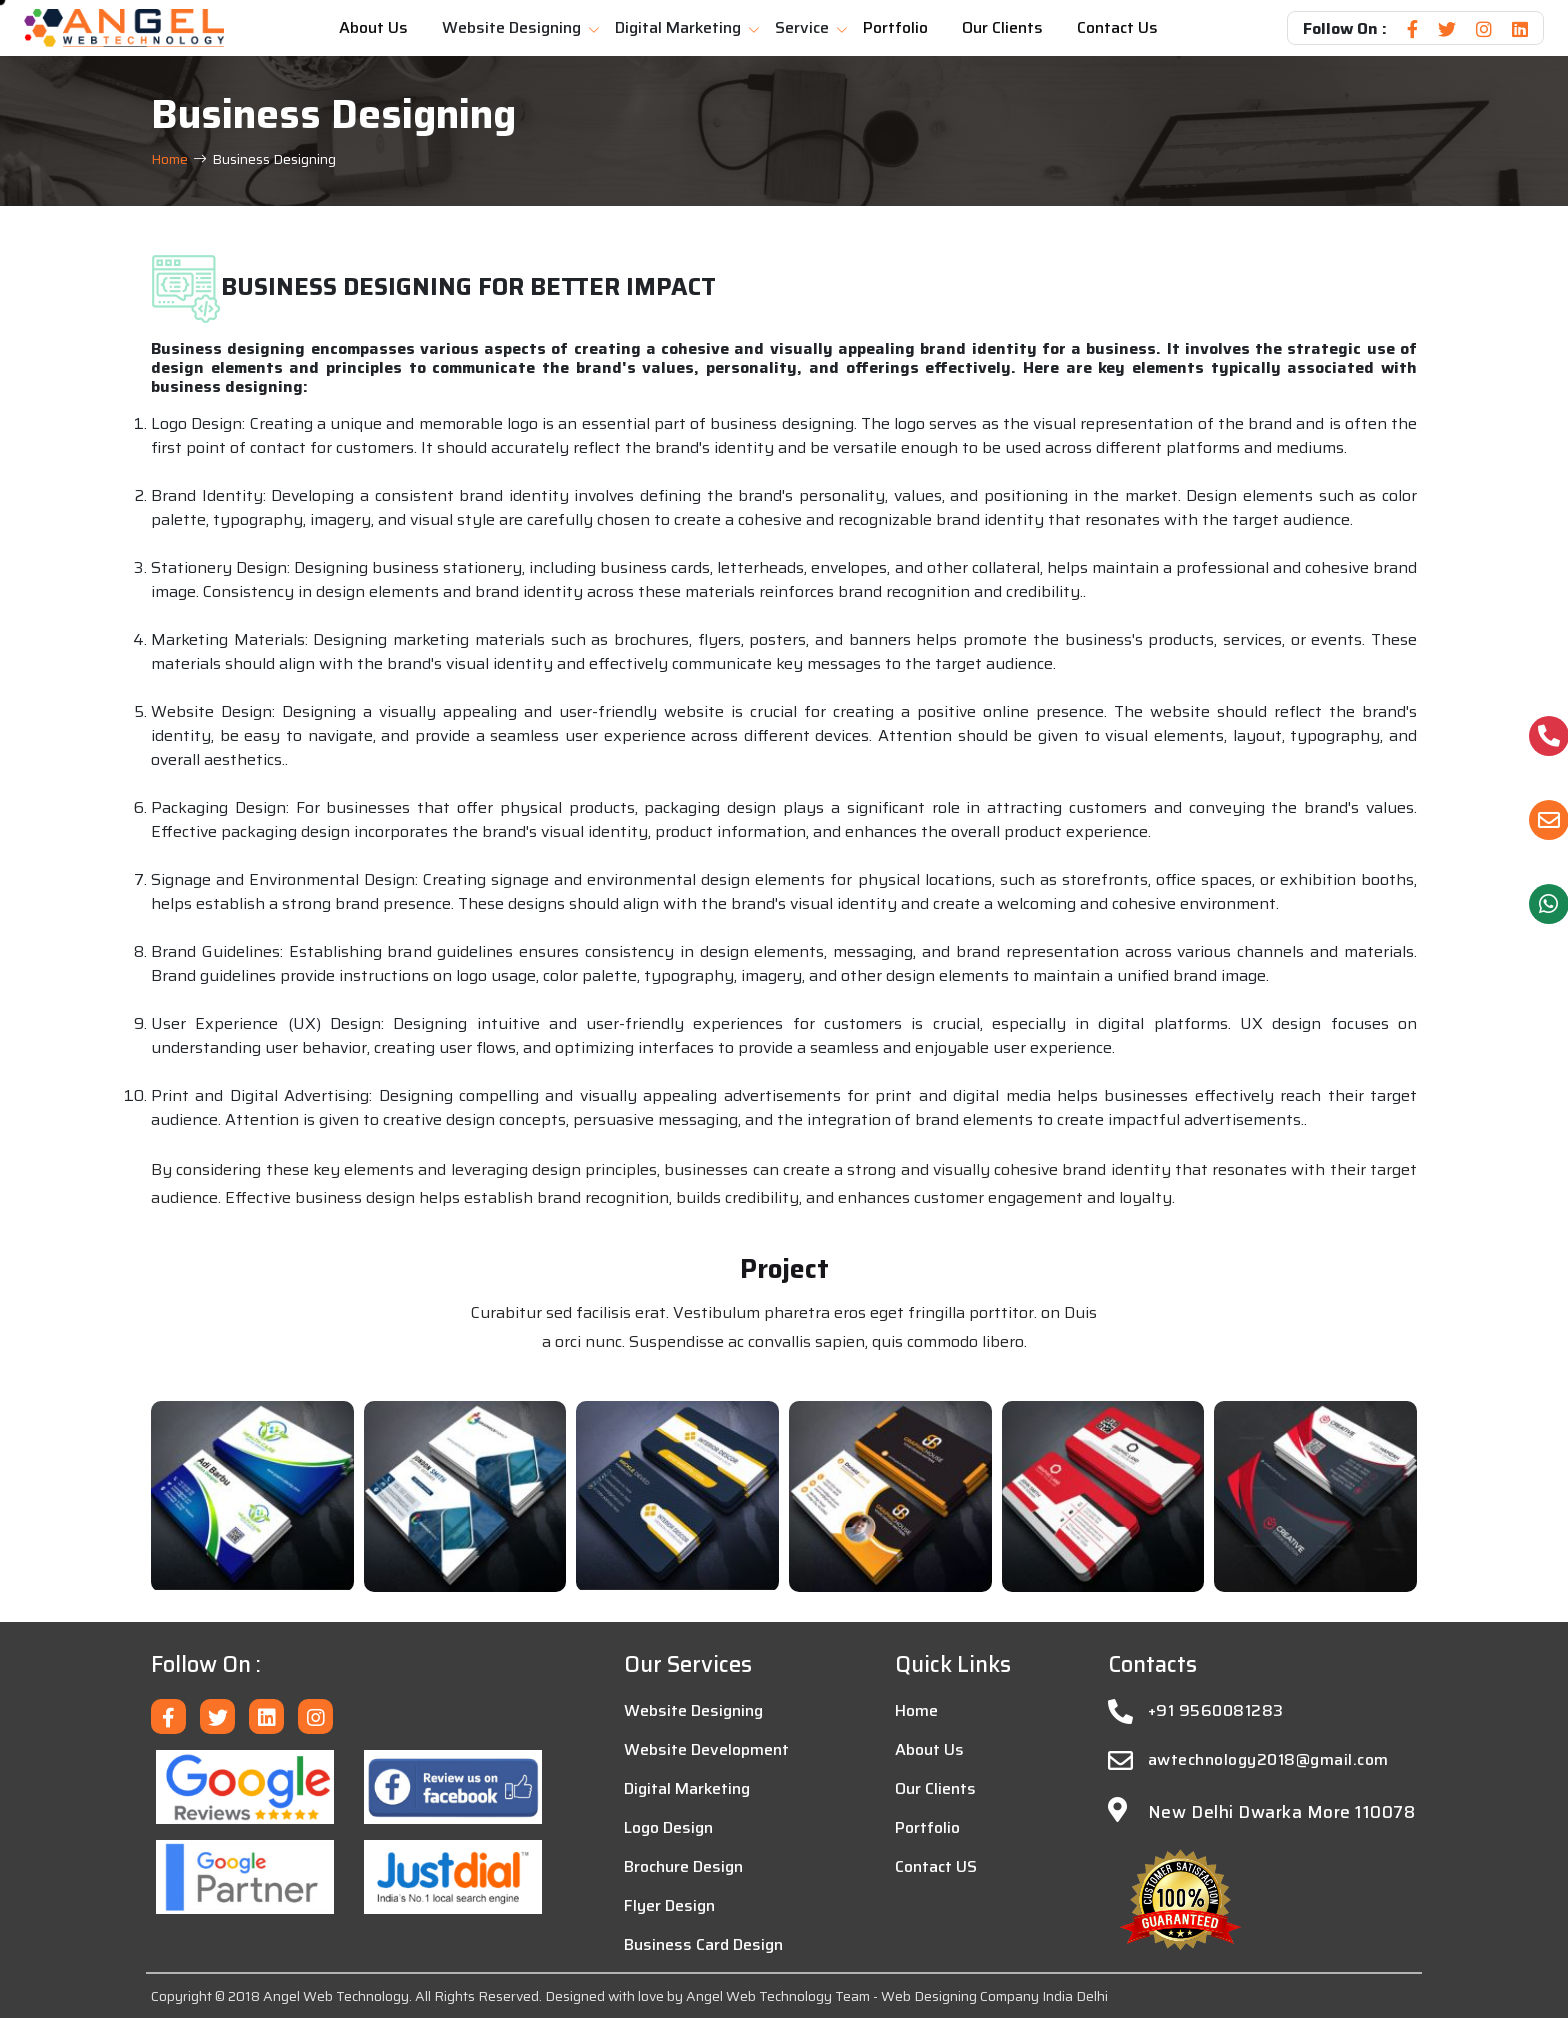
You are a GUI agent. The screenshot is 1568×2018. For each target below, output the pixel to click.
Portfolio (895, 27)
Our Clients (1002, 27)
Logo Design (668, 1828)
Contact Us (1117, 27)
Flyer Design (669, 1906)
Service (802, 27)
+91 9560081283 (1216, 1711)
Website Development (706, 1750)
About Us (373, 27)
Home (169, 159)
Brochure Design (683, 1867)
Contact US (936, 1867)
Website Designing (511, 27)
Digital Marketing (678, 27)
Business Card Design (703, 1945)
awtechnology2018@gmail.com (1268, 1760)
